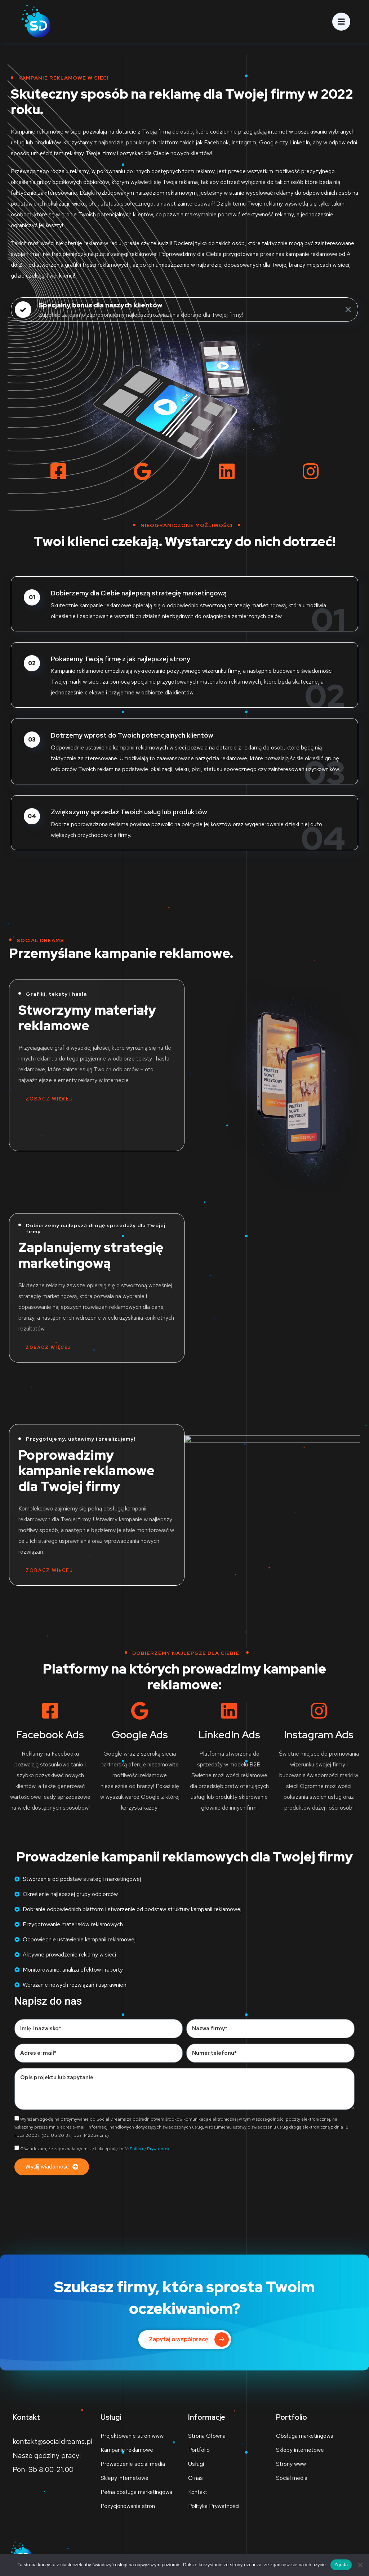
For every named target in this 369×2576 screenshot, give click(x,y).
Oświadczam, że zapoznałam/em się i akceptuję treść (96, 2149)
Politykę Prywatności (151, 2149)
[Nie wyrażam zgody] (360, 2564)
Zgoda (341, 2564)
